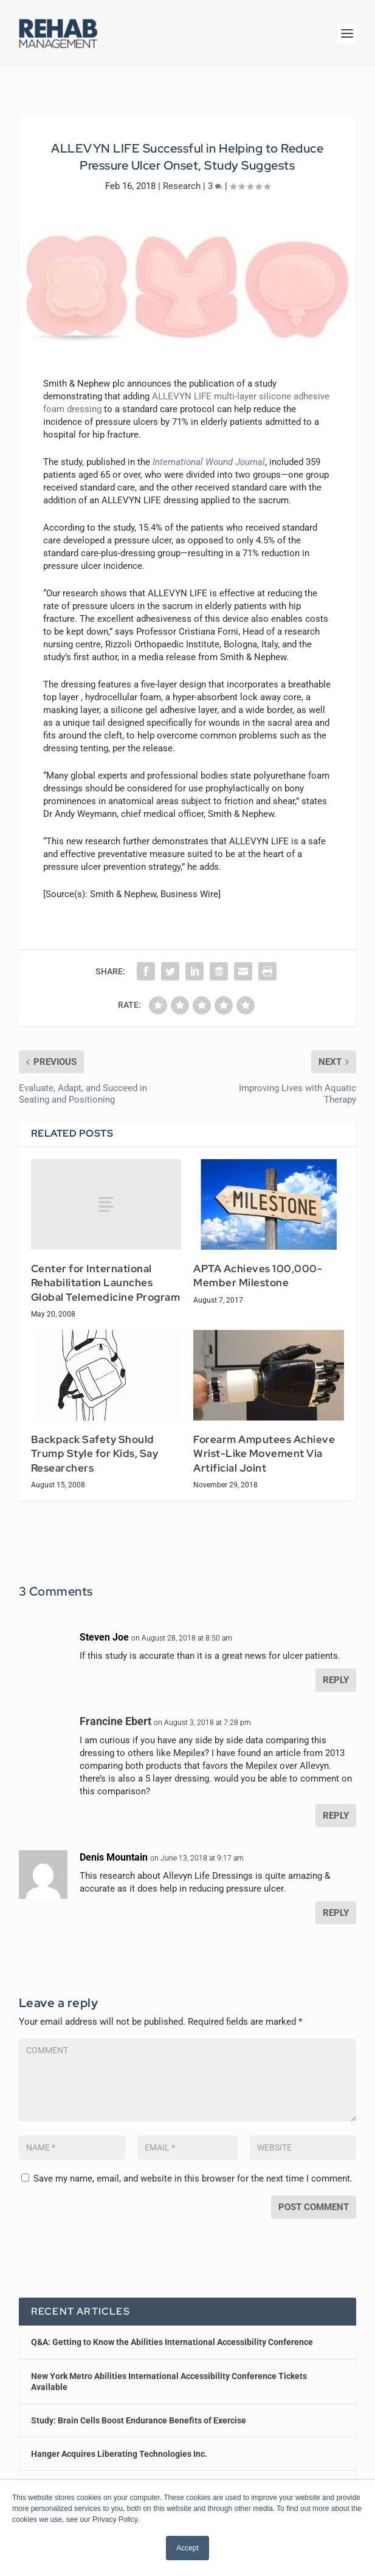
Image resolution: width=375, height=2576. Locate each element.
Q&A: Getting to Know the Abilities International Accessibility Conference (172, 2342)
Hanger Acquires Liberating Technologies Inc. (119, 2454)
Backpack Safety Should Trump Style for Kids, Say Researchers (95, 1454)
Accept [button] (187, 2548)
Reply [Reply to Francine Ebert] (336, 1815)
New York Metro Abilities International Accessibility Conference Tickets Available (169, 2381)
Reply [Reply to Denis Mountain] (336, 1912)
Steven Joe (104, 1637)
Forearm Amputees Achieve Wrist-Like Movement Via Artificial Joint (264, 1454)
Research (182, 186)
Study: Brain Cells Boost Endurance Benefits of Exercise (138, 2420)
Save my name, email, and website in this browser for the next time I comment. (193, 2178)
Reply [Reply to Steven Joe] (336, 1680)
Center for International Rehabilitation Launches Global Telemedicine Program (106, 1283)
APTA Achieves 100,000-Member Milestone (257, 1276)
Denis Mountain (114, 1857)
